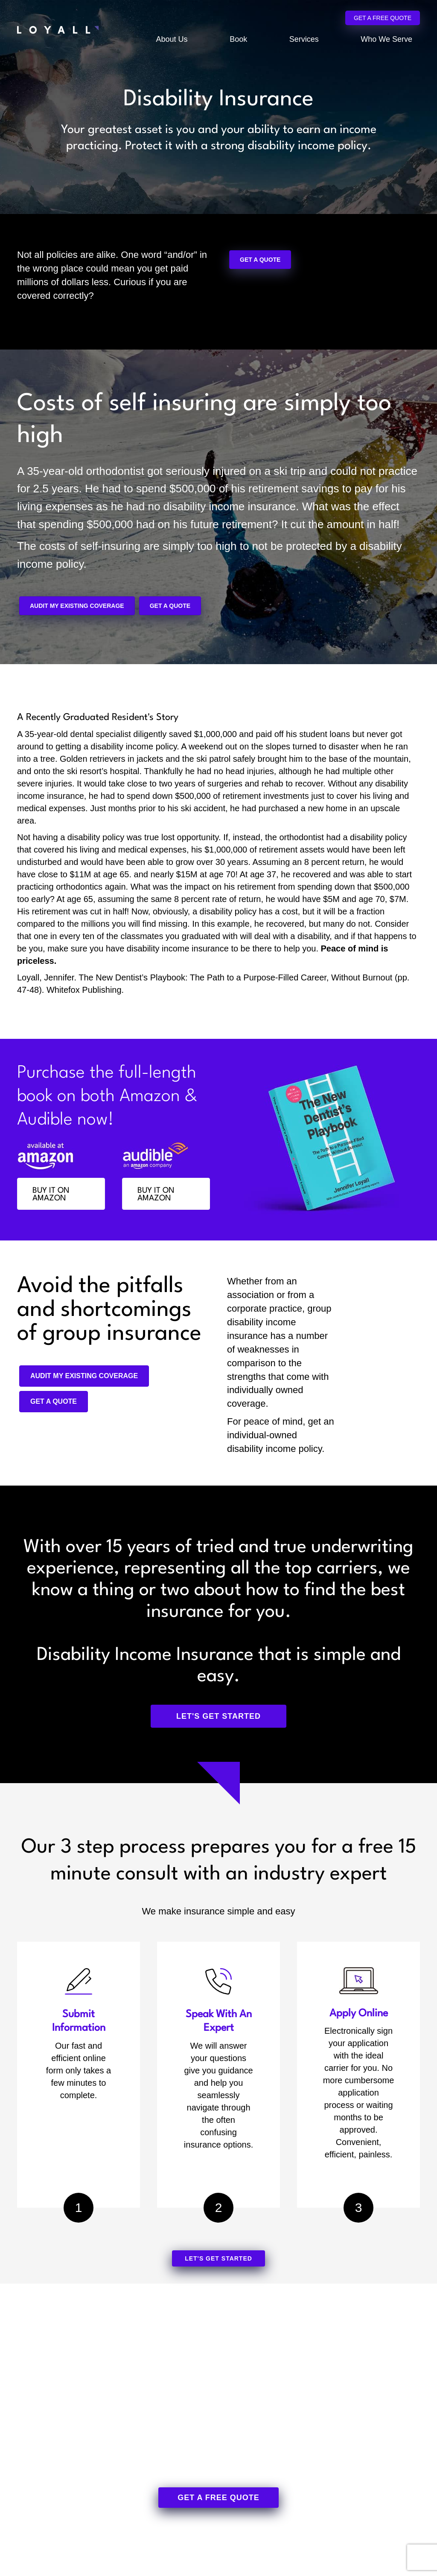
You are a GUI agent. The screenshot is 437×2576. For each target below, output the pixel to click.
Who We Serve (386, 39)
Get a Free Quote (382, 17)
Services (304, 39)
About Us (172, 39)
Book (238, 39)
